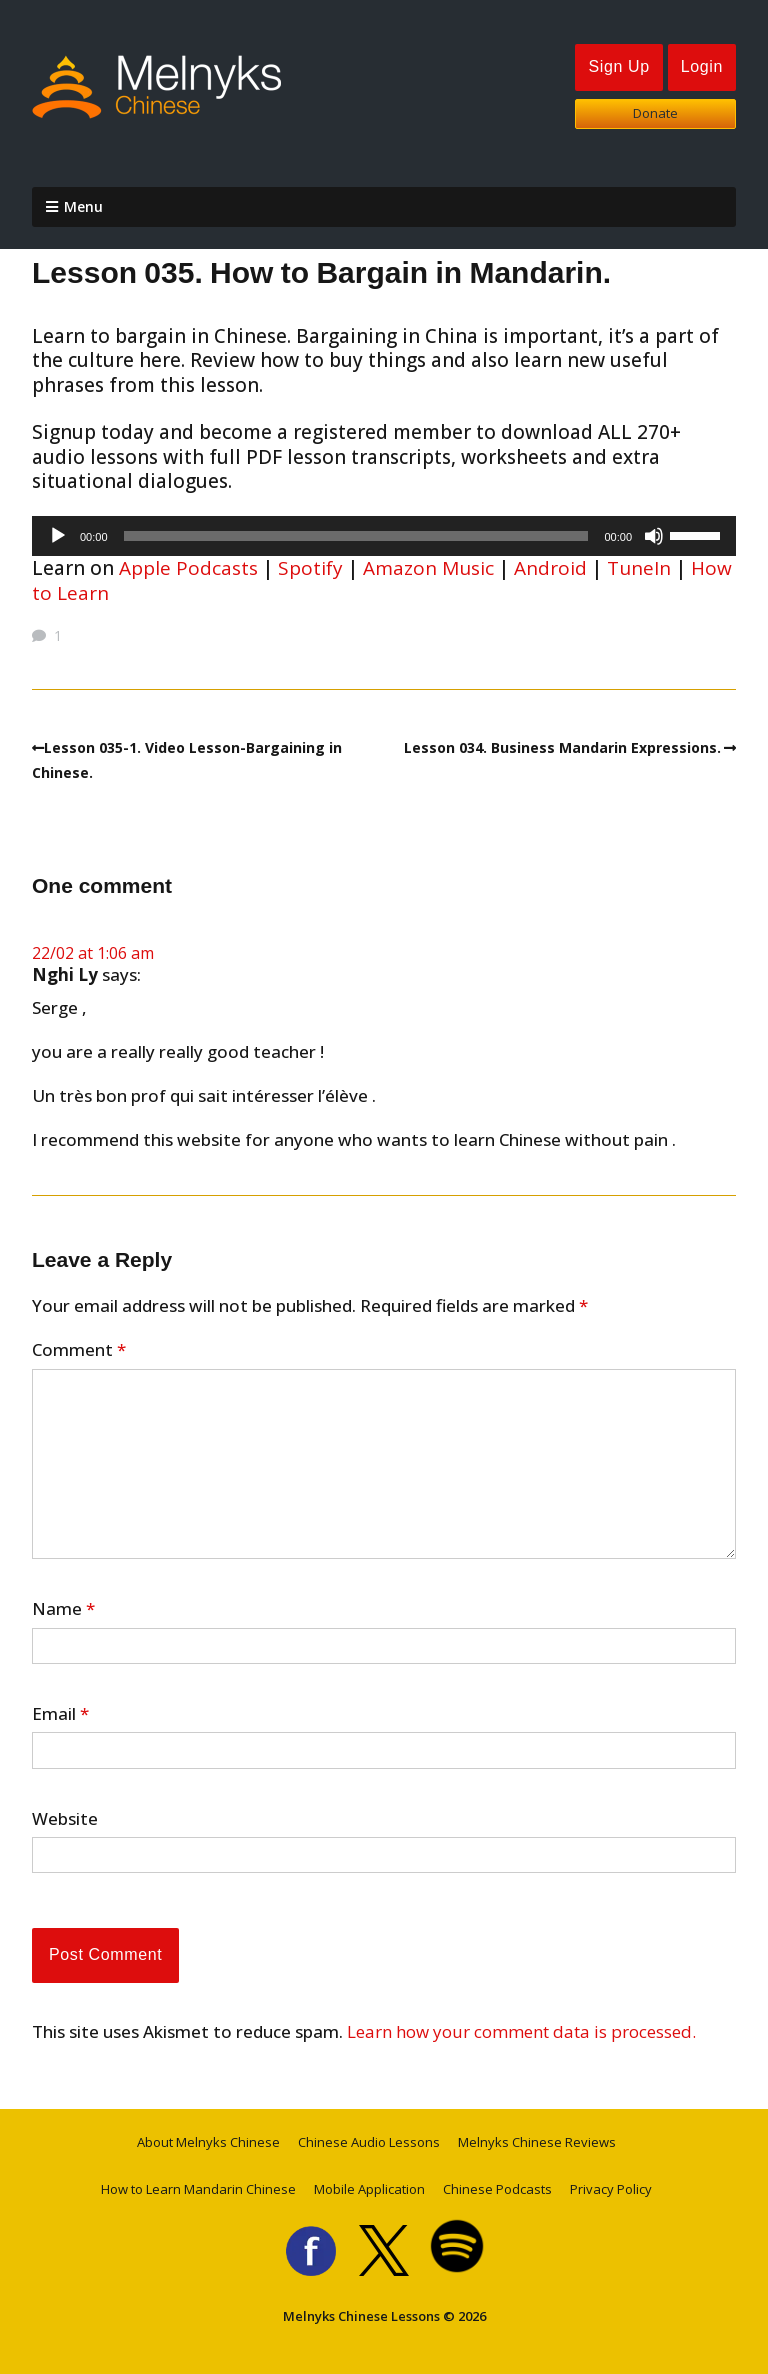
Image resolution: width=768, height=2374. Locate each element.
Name (63, 1609)
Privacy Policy (611, 2189)
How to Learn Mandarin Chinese (198, 2189)
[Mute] (654, 536)
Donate (655, 113)
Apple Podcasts (188, 568)
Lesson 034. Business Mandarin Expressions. (562, 747)
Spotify (310, 568)
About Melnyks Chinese (208, 2142)
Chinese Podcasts (497, 2189)
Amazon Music (428, 568)
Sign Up (618, 66)
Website (65, 1819)
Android (550, 568)
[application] (384, 536)
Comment (79, 1350)
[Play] (58, 536)
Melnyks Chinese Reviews (537, 2142)
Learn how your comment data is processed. (521, 2031)
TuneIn (639, 568)
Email (60, 1714)
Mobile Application (369, 2189)
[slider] (356, 536)
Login (702, 66)
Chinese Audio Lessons (369, 2142)
